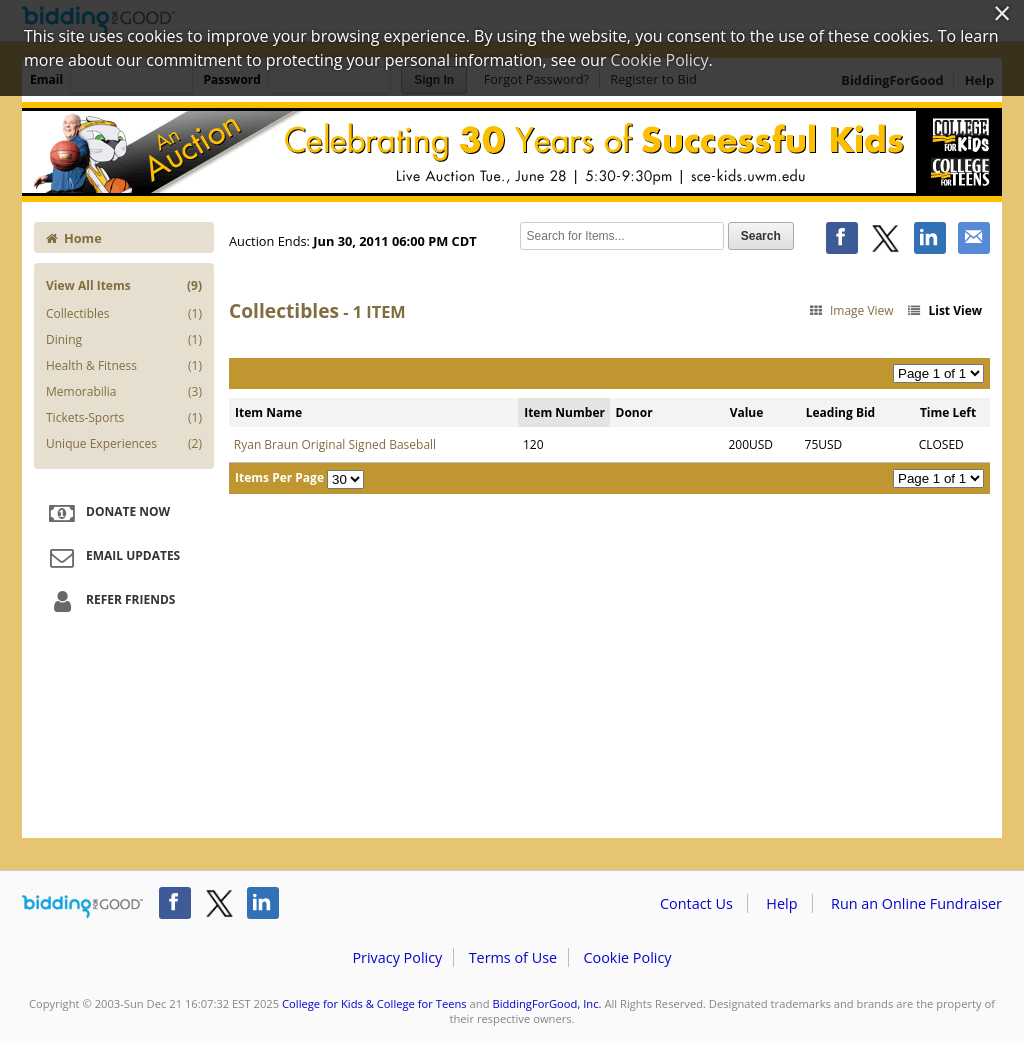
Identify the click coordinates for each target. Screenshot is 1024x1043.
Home (74, 238)
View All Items (124, 285)
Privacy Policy (397, 957)
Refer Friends (109, 601)
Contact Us (696, 903)
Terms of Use (513, 957)
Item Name (268, 412)
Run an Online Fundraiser (916, 903)
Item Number (564, 412)
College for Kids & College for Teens (374, 1003)
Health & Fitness (124, 366)
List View (944, 310)
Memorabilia (124, 392)
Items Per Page (279, 477)
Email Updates (112, 557)
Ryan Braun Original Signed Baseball (335, 444)
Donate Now (107, 513)
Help (781, 903)
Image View (850, 310)
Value (747, 412)
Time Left (948, 412)
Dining (124, 340)
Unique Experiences (124, 444)
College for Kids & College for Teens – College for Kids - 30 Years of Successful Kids (512, 152)
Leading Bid (840, 412)
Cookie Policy (627, 957)
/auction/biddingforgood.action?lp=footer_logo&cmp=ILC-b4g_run (82, 907)
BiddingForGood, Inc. (546, 1003)
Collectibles (124, 314)
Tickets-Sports (124, 418)
